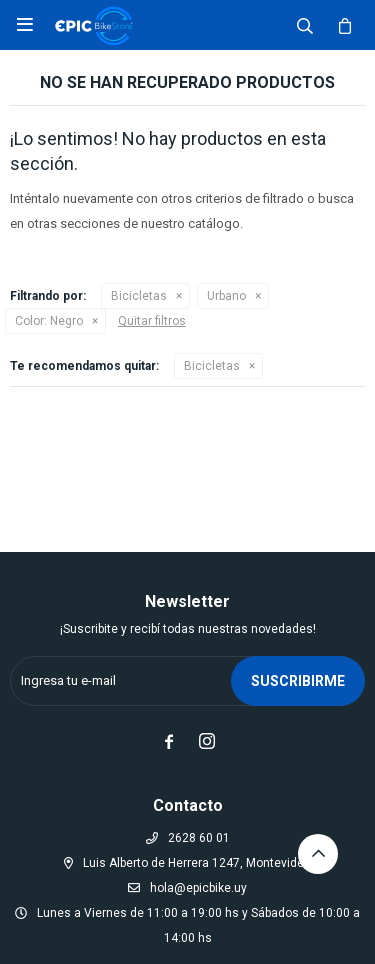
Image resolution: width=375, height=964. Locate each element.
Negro (49, 321)
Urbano (226, 296)
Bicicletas (139, 296)
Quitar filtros (152, 321)
